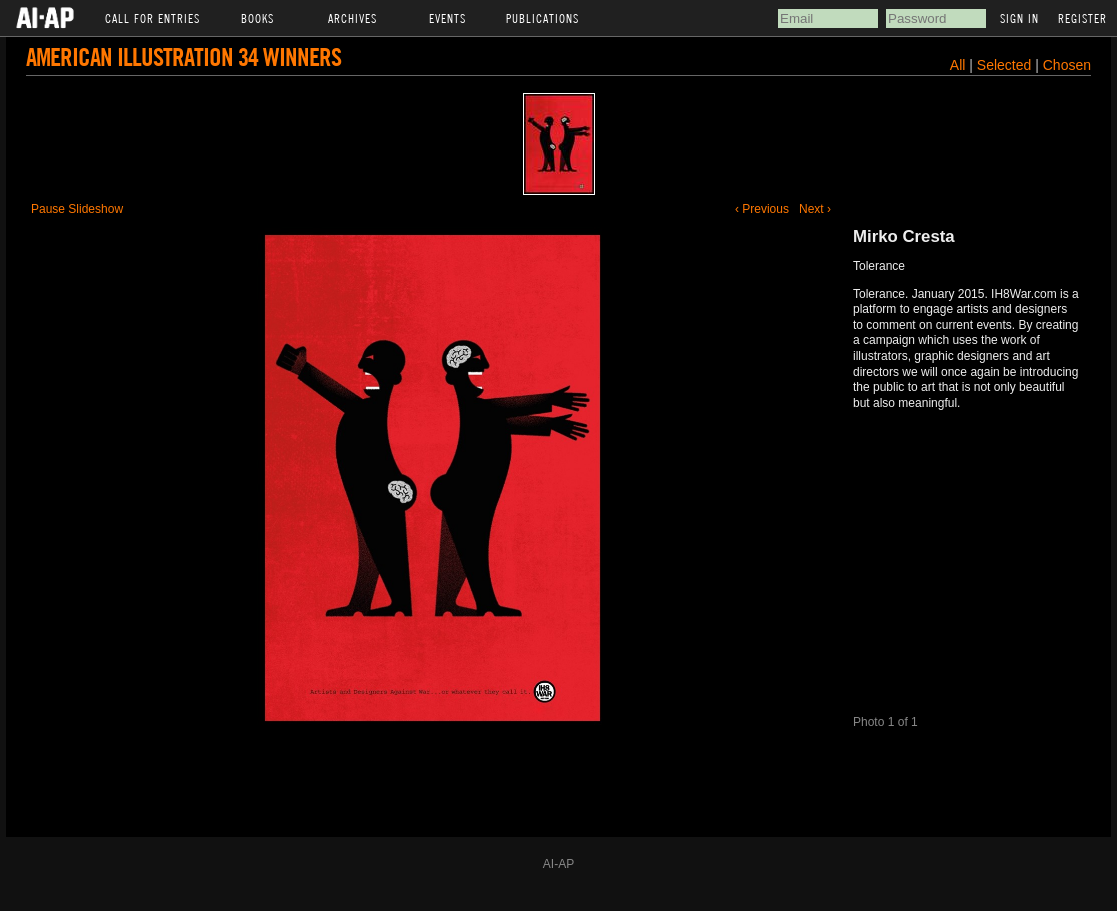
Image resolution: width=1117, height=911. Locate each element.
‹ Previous (762, 209)
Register (1082, 18)
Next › (815, 209)
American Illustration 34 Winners (183, 56)
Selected (1006, 65)
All (958, 65)
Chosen (1067, 65)
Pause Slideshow (77, 209)
